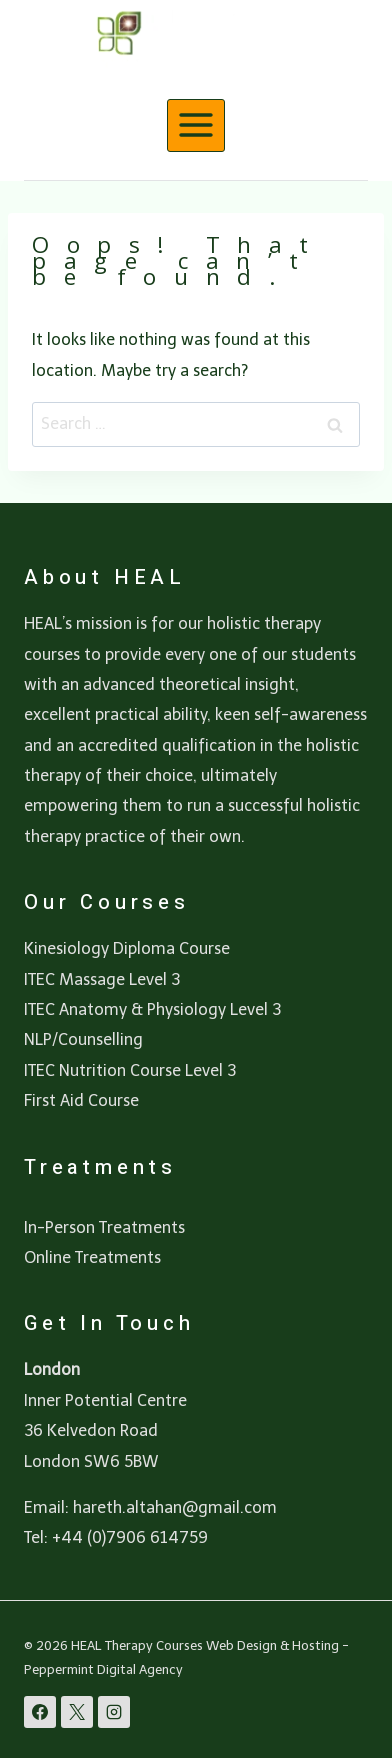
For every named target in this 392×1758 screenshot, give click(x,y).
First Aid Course (81, 1100)
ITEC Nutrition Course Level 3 (130, 1070)
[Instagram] (114, 1712)
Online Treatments (92, 1257)
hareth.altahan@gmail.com (175, 1507)
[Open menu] (196, 125)
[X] (77, 1712)
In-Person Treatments (104, 1227)
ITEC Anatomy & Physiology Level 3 (152, 1009)
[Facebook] (40, 1712)
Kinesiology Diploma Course (127, 948)
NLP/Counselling (83, 1039)
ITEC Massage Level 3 (102, 979)
